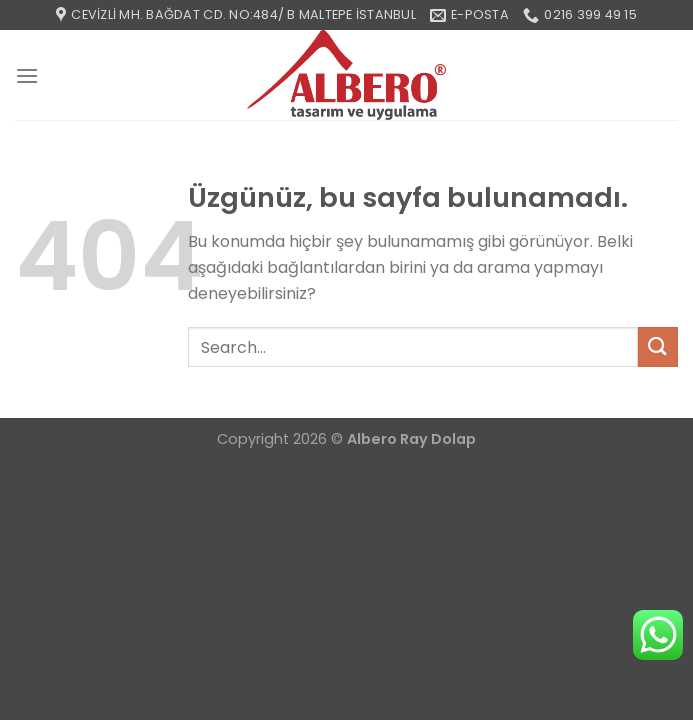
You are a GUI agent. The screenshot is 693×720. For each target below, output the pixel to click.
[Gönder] (658, 346)
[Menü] (27, 75)
